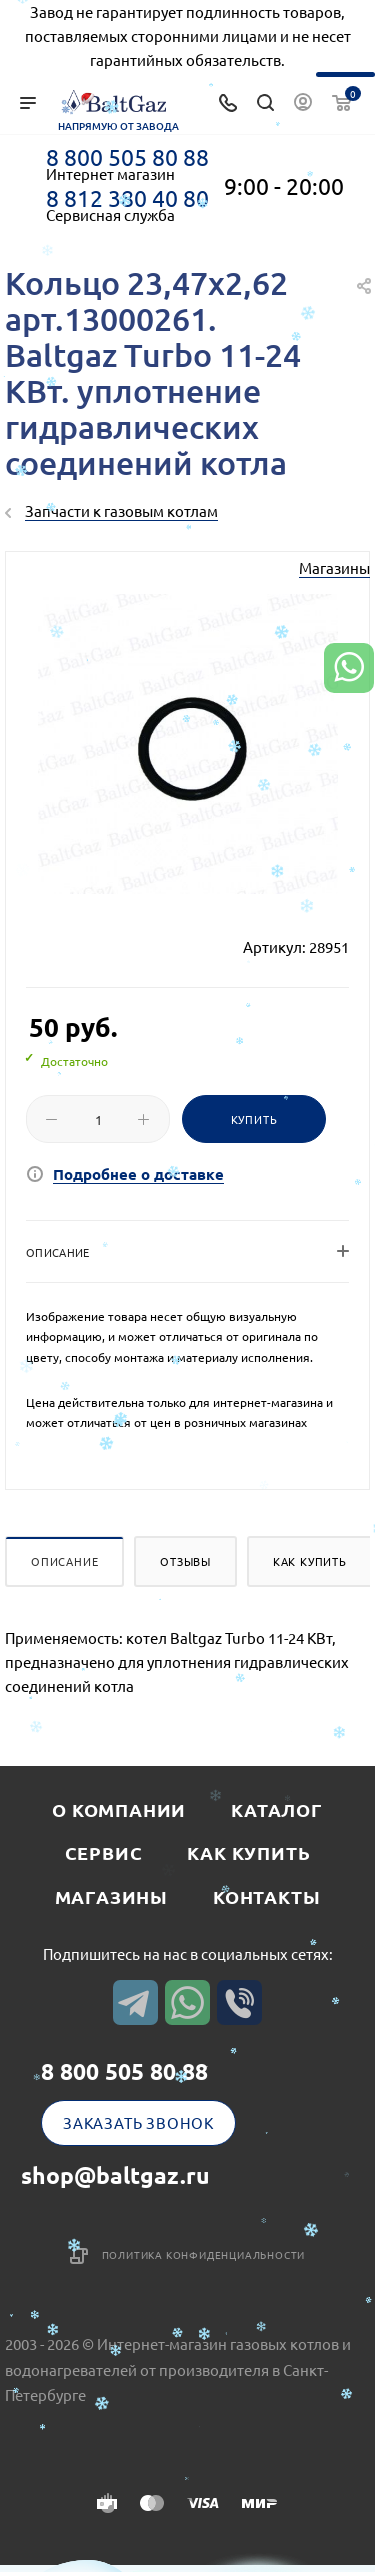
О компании (119, 1809)
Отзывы (185, 1561)
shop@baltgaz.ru (115, 2175)
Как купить (310, 1561)
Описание (64, 1561)
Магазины (334, 567)
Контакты (266, 1896)
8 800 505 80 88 (127, 157)
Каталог (277, 1809)
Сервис (104, 1852)
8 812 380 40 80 (127, 198)
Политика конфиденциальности (204, 2254)
